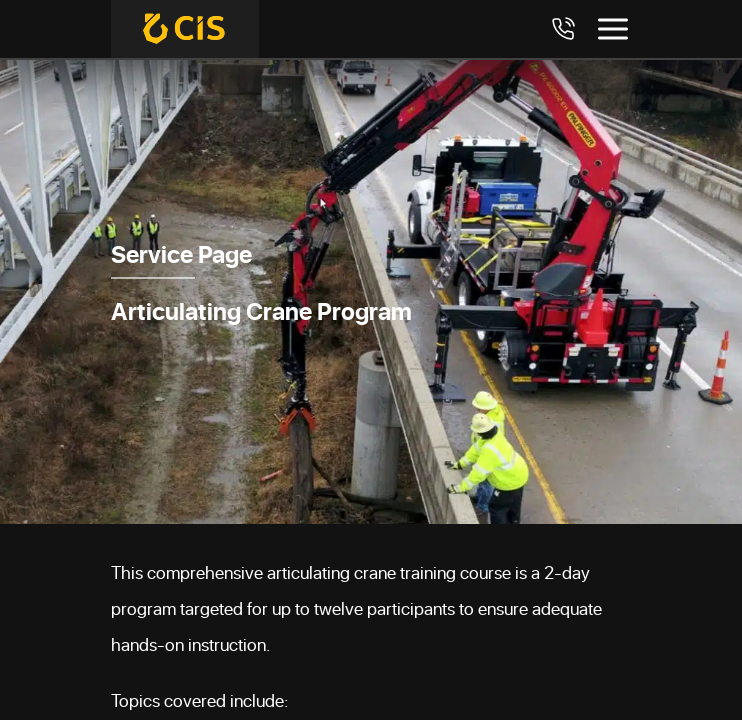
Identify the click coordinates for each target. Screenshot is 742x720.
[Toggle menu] (613, 29)
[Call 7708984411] (563, 29)
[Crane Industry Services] (185, 29)
